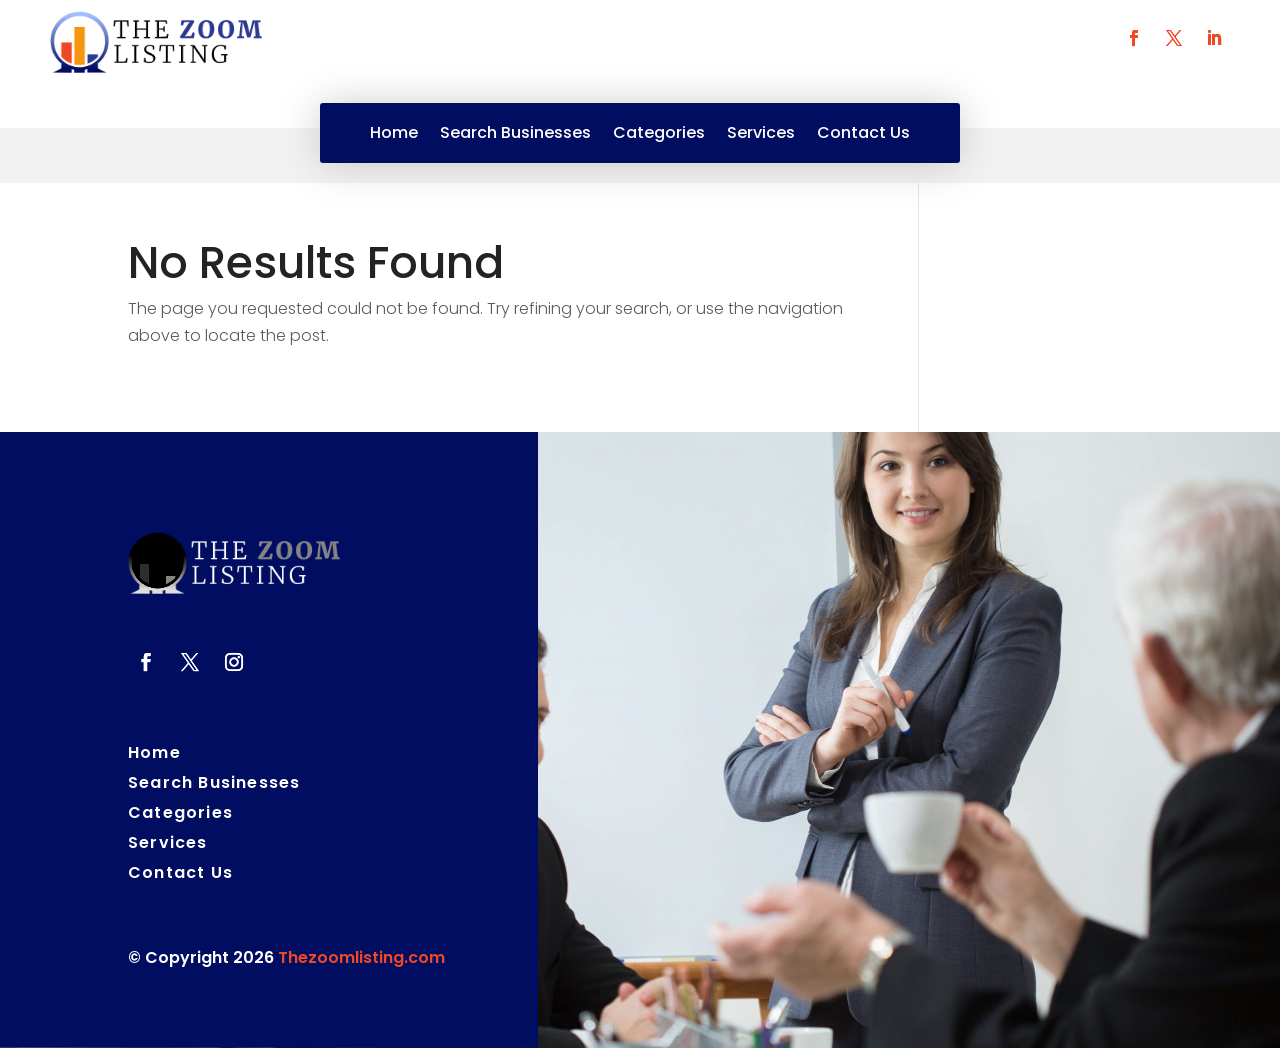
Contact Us (863, 135)
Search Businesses (515, 135)
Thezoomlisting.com (361, 957)
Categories (659, 135)
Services (761, 135)
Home (394, 135)
